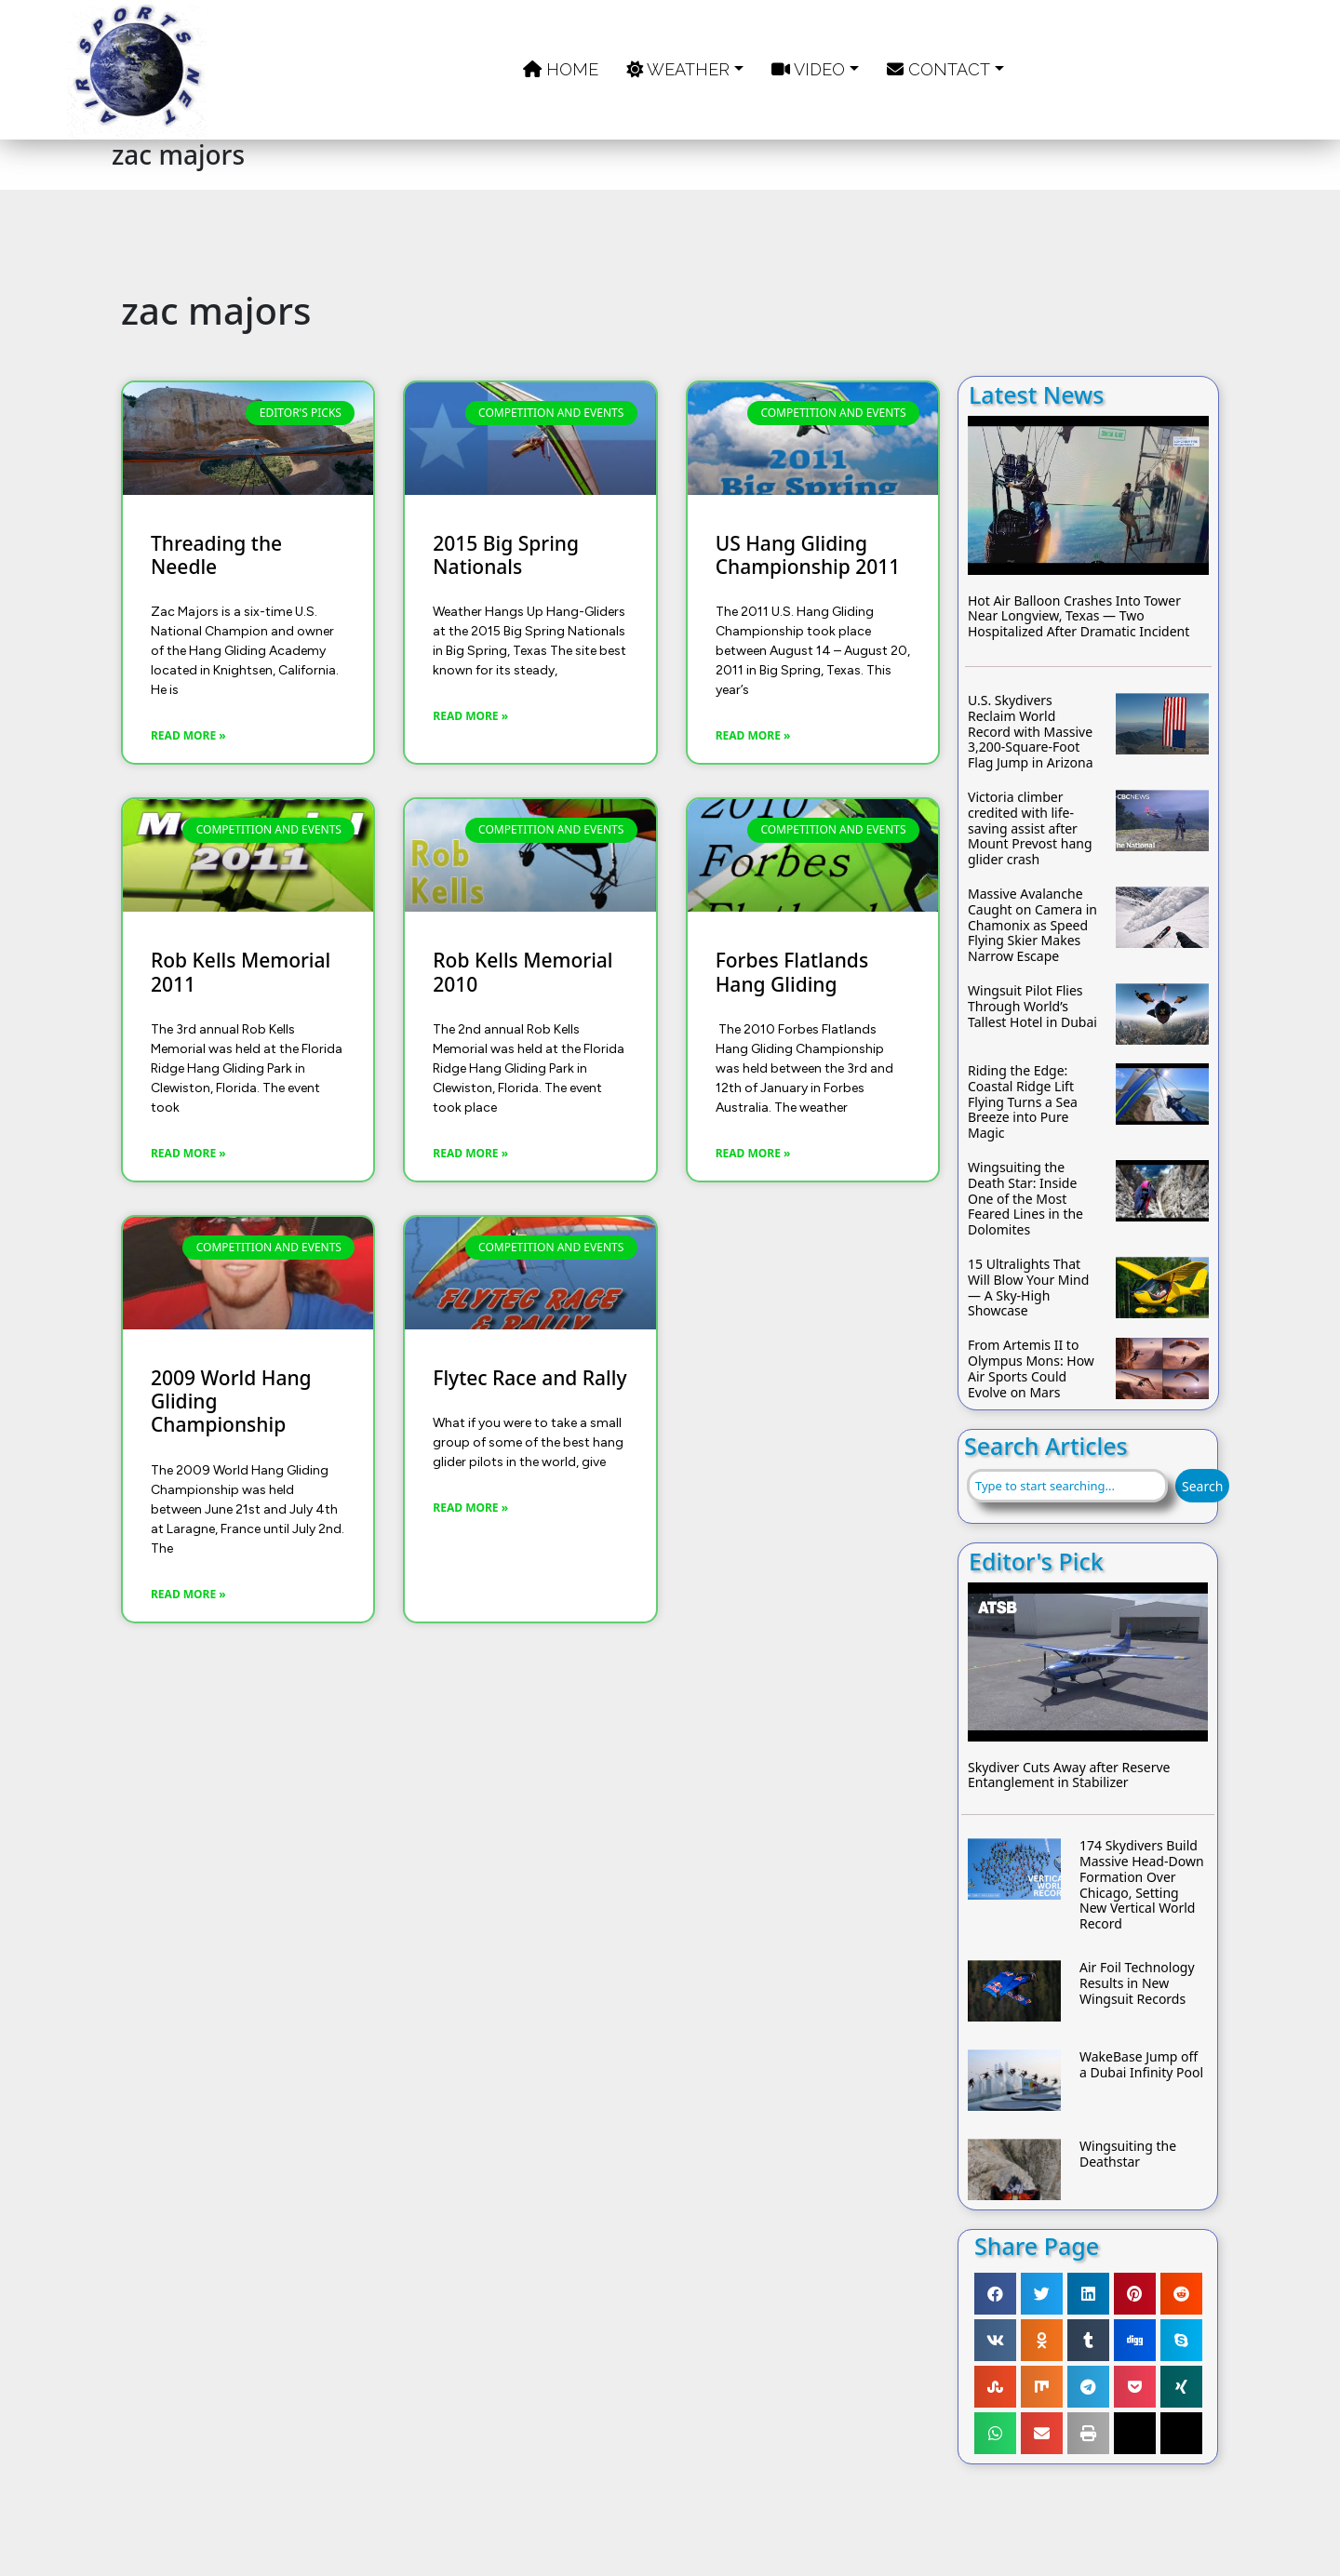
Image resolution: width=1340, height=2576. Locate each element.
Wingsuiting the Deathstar (1127, 2154)
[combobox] (1067, 1485)
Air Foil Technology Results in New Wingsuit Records (1137, 1983)
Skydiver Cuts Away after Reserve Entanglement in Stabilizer (1069, 1776)
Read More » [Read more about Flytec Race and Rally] (470, 1507)
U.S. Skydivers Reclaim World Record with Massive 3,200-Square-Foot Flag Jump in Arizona (1030, 732)
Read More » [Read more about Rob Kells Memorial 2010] (470, 1153)
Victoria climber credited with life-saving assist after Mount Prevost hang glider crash (1030, 829)
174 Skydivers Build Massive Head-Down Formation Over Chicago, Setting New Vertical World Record (1141, 1885)
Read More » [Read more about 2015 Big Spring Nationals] (470, 716)
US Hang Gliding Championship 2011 (808, 555)
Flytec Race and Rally (529, 1378)
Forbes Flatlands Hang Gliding (792, 972)
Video (808, 69)
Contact (938, 69)
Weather (678, 69)
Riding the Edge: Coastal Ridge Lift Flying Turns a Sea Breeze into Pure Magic (1023, 1102)
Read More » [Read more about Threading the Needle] (188, 735)
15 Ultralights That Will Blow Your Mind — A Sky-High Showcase (1028, 1288)
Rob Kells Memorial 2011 (240, 972)
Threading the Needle (216, 555)
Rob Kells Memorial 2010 (522, 972)
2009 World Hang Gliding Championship (231, 1402)
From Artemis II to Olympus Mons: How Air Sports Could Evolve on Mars (1031, 1369)
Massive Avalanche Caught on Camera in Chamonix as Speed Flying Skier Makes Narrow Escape (1032, 926)
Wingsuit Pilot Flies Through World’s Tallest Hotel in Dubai (1032, 1006)
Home (560, 69)
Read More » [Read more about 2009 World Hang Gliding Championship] (188, 1594)
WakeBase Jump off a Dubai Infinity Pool (1141, 2065)
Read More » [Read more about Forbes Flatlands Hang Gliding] (753, 1153)
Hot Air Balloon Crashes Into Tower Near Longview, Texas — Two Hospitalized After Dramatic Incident (1078, 617)
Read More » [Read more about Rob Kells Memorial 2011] (188, 1153)
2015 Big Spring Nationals (506, 555)
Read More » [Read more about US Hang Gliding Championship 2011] (753, 735)
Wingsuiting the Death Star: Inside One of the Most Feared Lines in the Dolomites (1025, 1199)
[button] (995, 2294)
